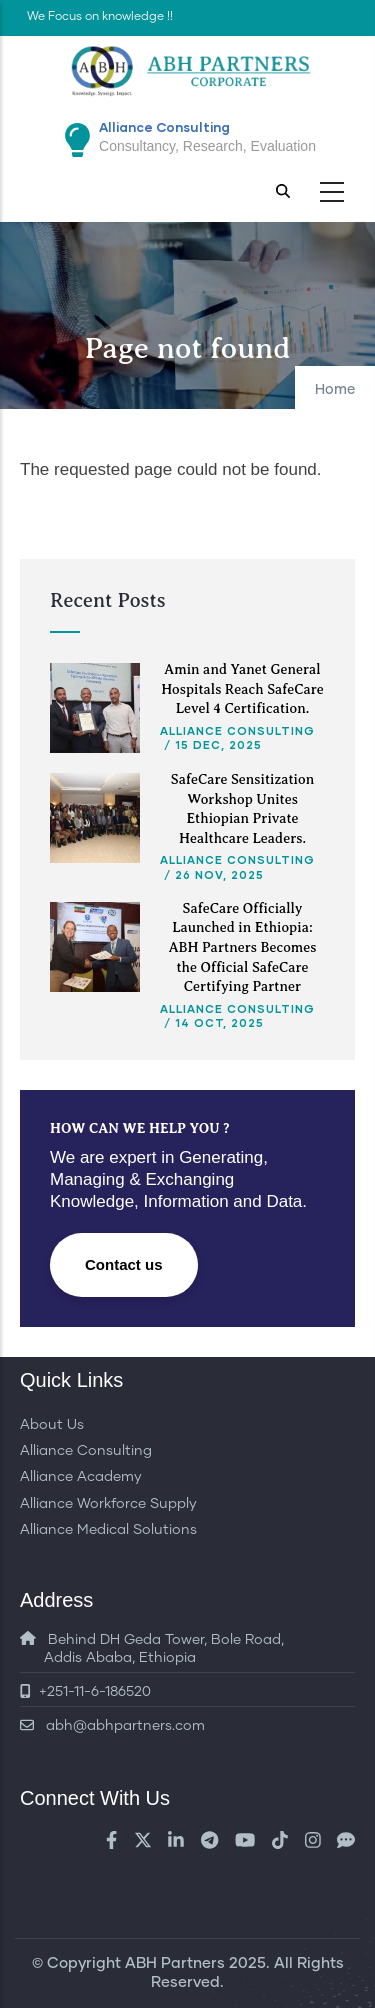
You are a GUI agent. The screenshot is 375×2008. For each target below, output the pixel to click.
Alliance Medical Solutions (108, 1530)
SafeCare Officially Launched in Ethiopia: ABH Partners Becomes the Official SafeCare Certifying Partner (243, 947)
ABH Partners (175, 1963)
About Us (52, 1425)
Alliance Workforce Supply (108, 1504)
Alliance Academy (81, 1477)
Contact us (124, 1264)
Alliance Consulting (237, 730)
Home (335, 390)
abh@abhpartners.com (112, 1726)
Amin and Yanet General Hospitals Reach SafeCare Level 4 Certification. (242, 689)
